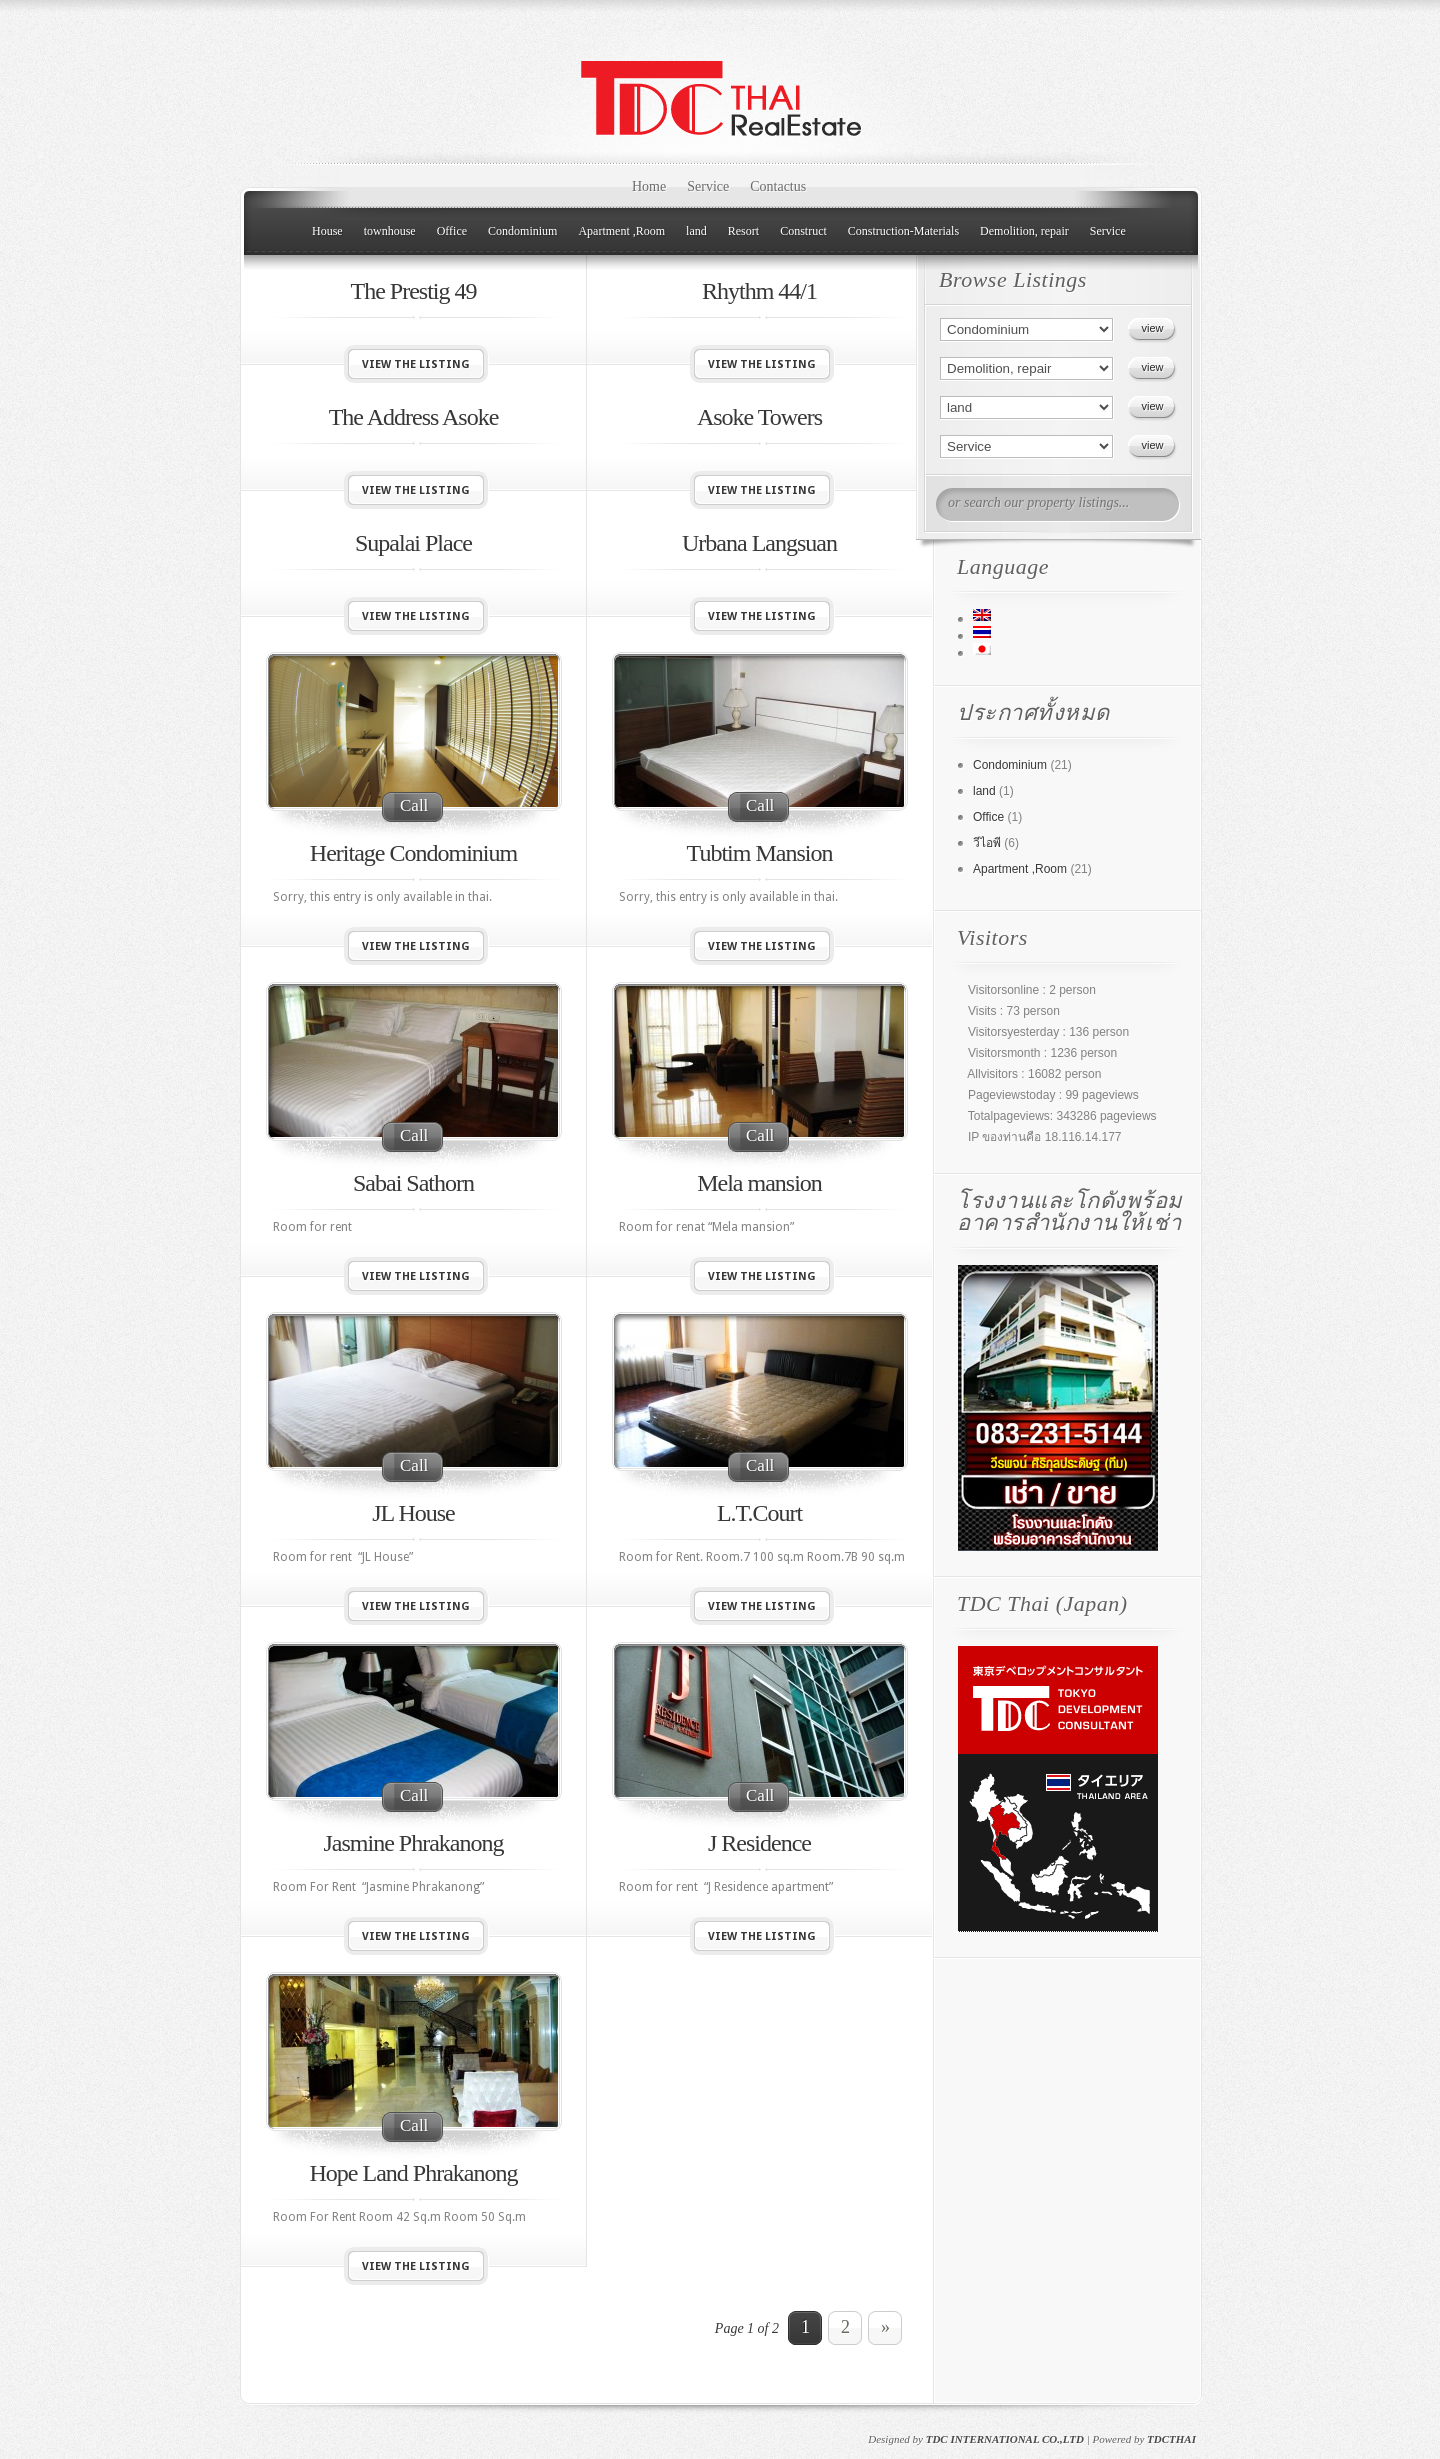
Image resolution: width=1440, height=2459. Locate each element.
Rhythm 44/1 (759, 291)
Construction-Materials (903, 231)
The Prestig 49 (414, 291)
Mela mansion (759, 1183)
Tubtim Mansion (760, 853)
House (327, 231)
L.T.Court (759, 1513)
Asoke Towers (759, 417)
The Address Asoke (414, 417)
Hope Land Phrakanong (414, 2173)
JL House (413, 1513)
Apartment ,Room (621, 231)
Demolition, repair (1024, 231)
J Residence (759, 1843)
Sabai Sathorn (413, 1183)
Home (649, 186)
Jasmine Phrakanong (414, 1843)
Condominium (522, 231)
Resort (743, 231)
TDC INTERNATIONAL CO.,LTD (1005, 2439)
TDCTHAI (1171, 2439)
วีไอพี (987, 843)
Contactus (778, 186)
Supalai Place (413, 543)
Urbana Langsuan (759, 543)
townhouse (390, 231)
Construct (803, 231)
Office (452, 231)
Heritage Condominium (413, 853)
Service (708, 186)
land (696, 231)
